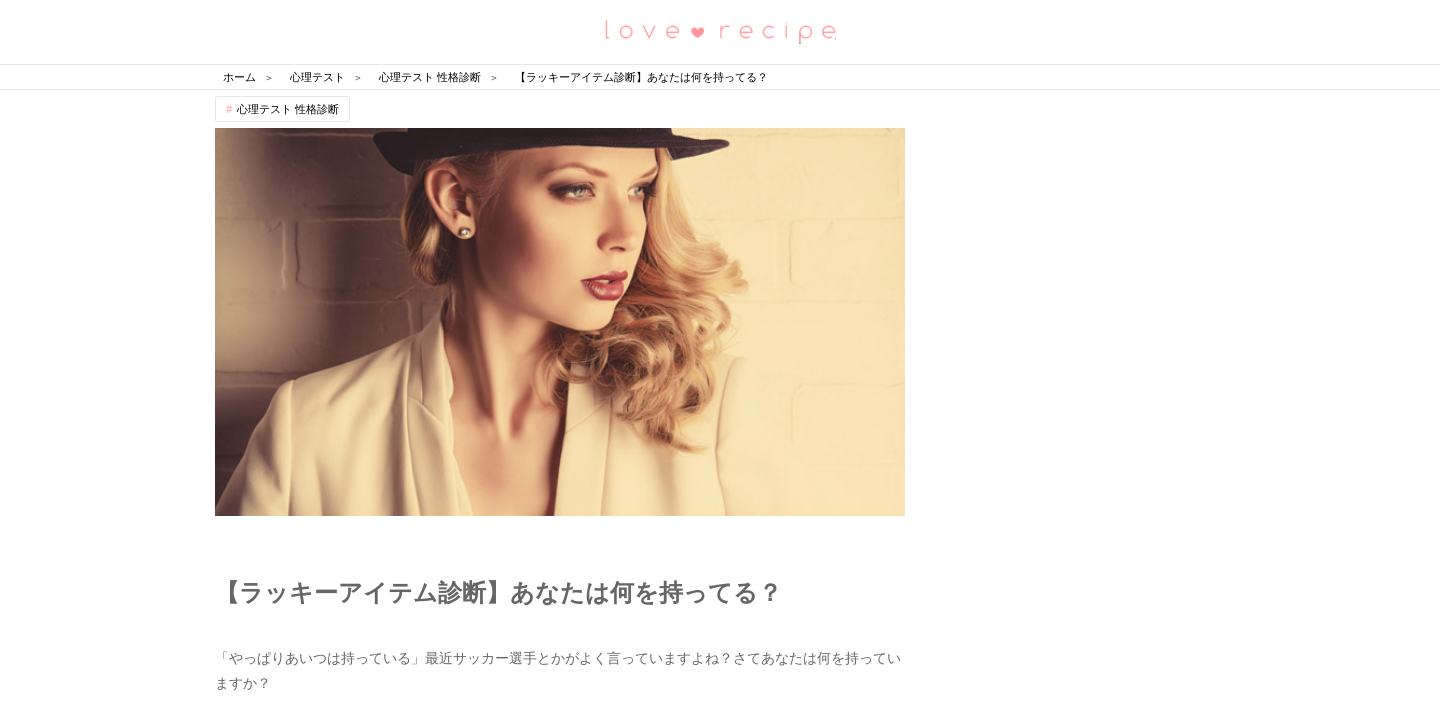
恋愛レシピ (720, 30)
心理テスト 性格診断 (288, 109)
